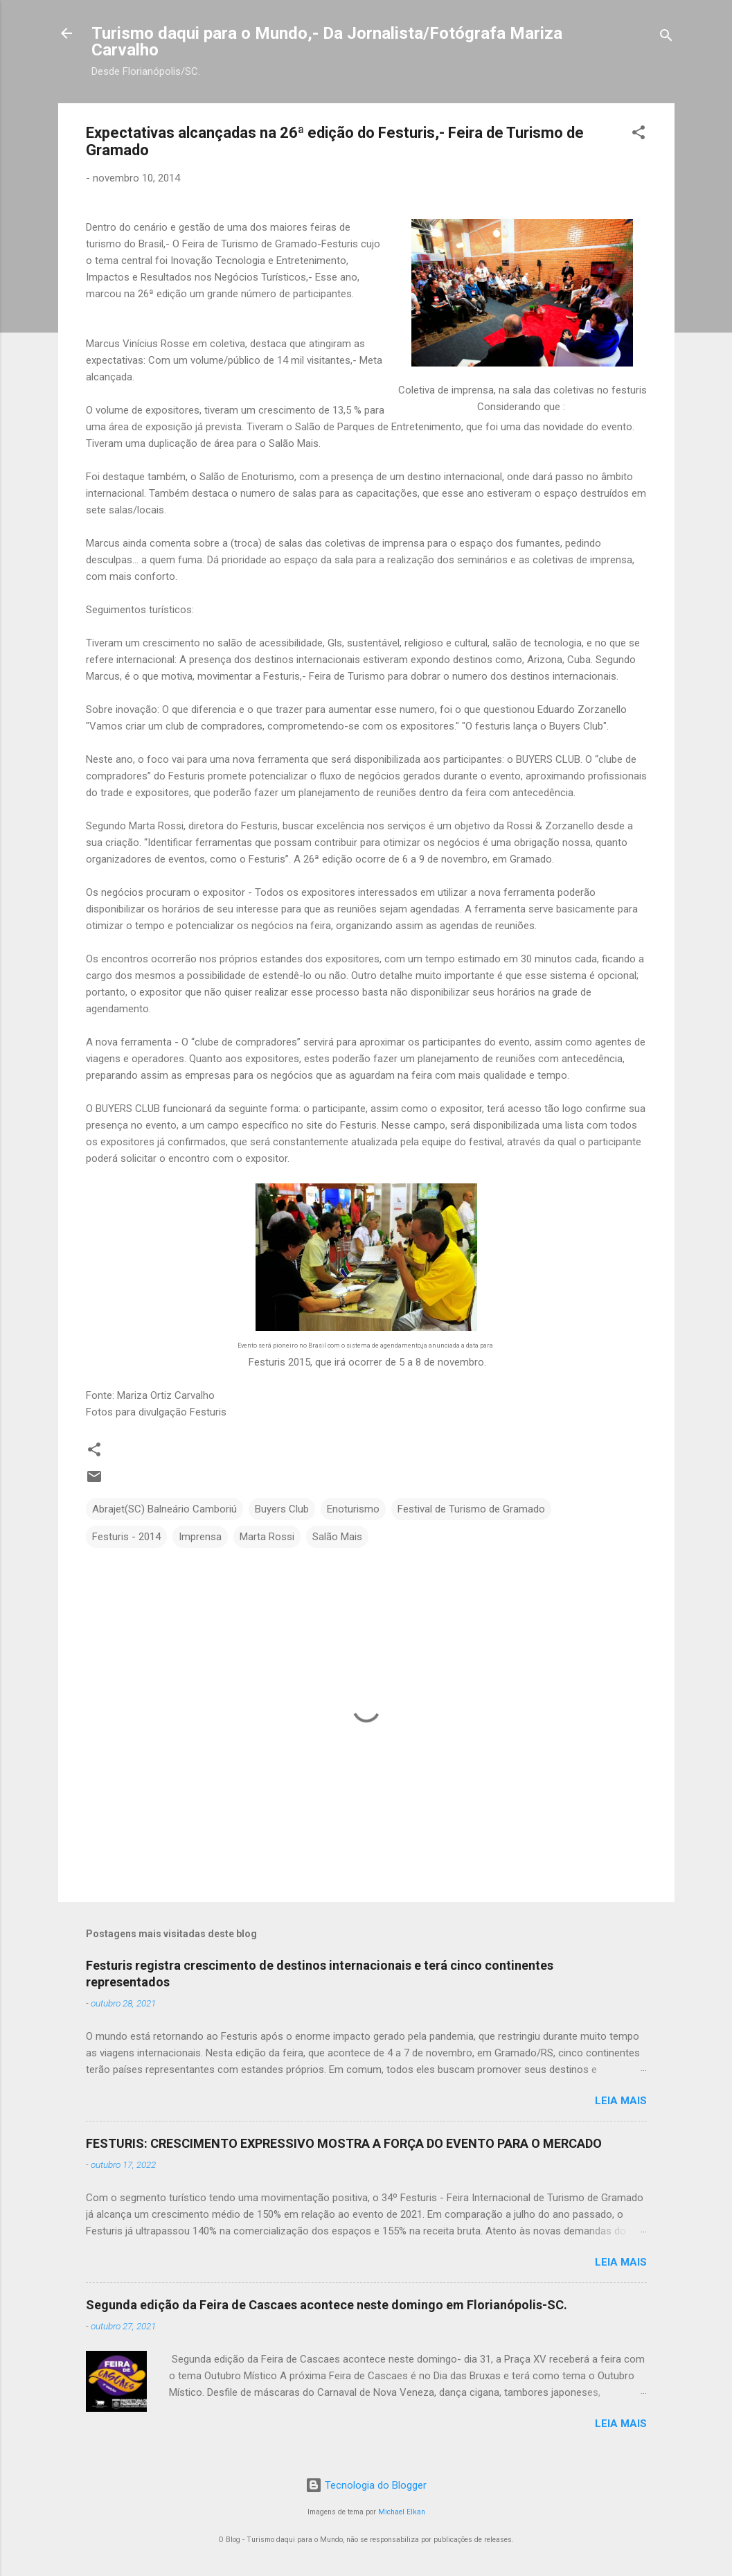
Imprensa (200, 1536)
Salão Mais (337, 1536)
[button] (638, 134)
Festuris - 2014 (126, 1536)
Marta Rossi (267, 1536)
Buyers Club (282, 1509)
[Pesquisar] (666, 38)
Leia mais (621, 2100)
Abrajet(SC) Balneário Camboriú (164, 1509)
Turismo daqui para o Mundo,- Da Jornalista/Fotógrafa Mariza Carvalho (326, 42)
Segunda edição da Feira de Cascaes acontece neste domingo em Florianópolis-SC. (326, 2304)
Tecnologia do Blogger (366, 2485)
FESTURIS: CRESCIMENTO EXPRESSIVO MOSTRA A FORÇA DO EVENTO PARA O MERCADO (344, 2143)
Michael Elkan (401, 2511)
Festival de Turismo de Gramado (471, 1509)
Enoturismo (353, 1509)
